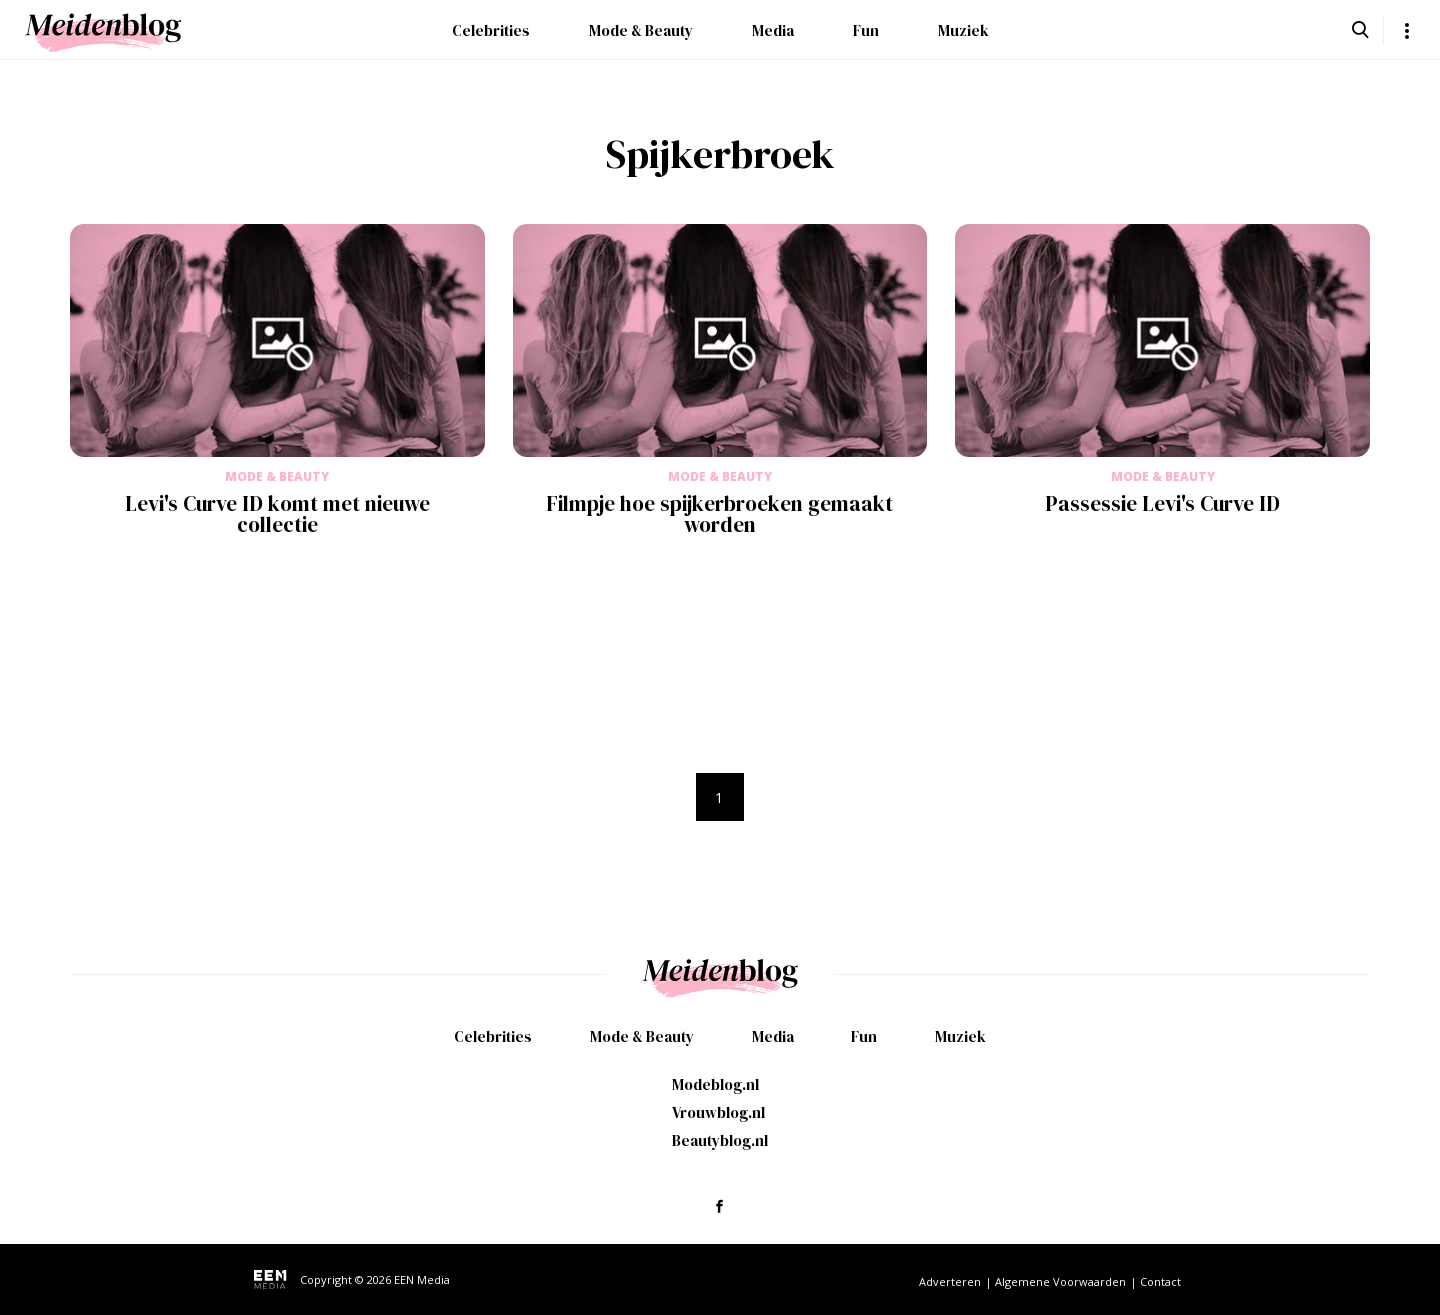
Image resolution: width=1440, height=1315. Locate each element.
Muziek (963, 30)
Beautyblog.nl (720, 1140)
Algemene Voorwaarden (1060, 1281)
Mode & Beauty (641, 30)
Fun (866, 30)
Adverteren (950, 1281)
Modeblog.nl (715, 1084)
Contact (1160, 1281)
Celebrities (491, 30)
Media (773, 30)
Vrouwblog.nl (718, 1112)
